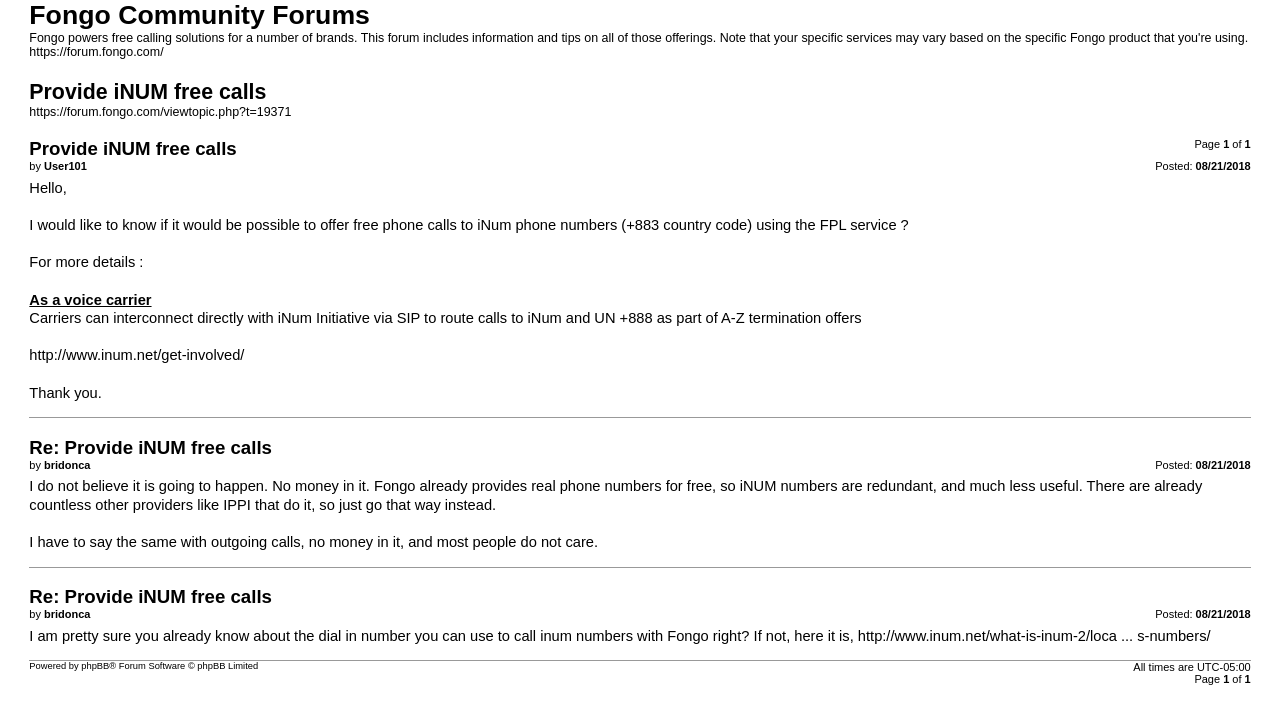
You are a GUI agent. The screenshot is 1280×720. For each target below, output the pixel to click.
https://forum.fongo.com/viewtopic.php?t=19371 (160, 112)
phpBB (95, 666)
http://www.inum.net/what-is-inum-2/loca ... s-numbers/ (1034, 636)
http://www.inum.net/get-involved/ (136, 355)
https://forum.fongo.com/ (96, 52)
